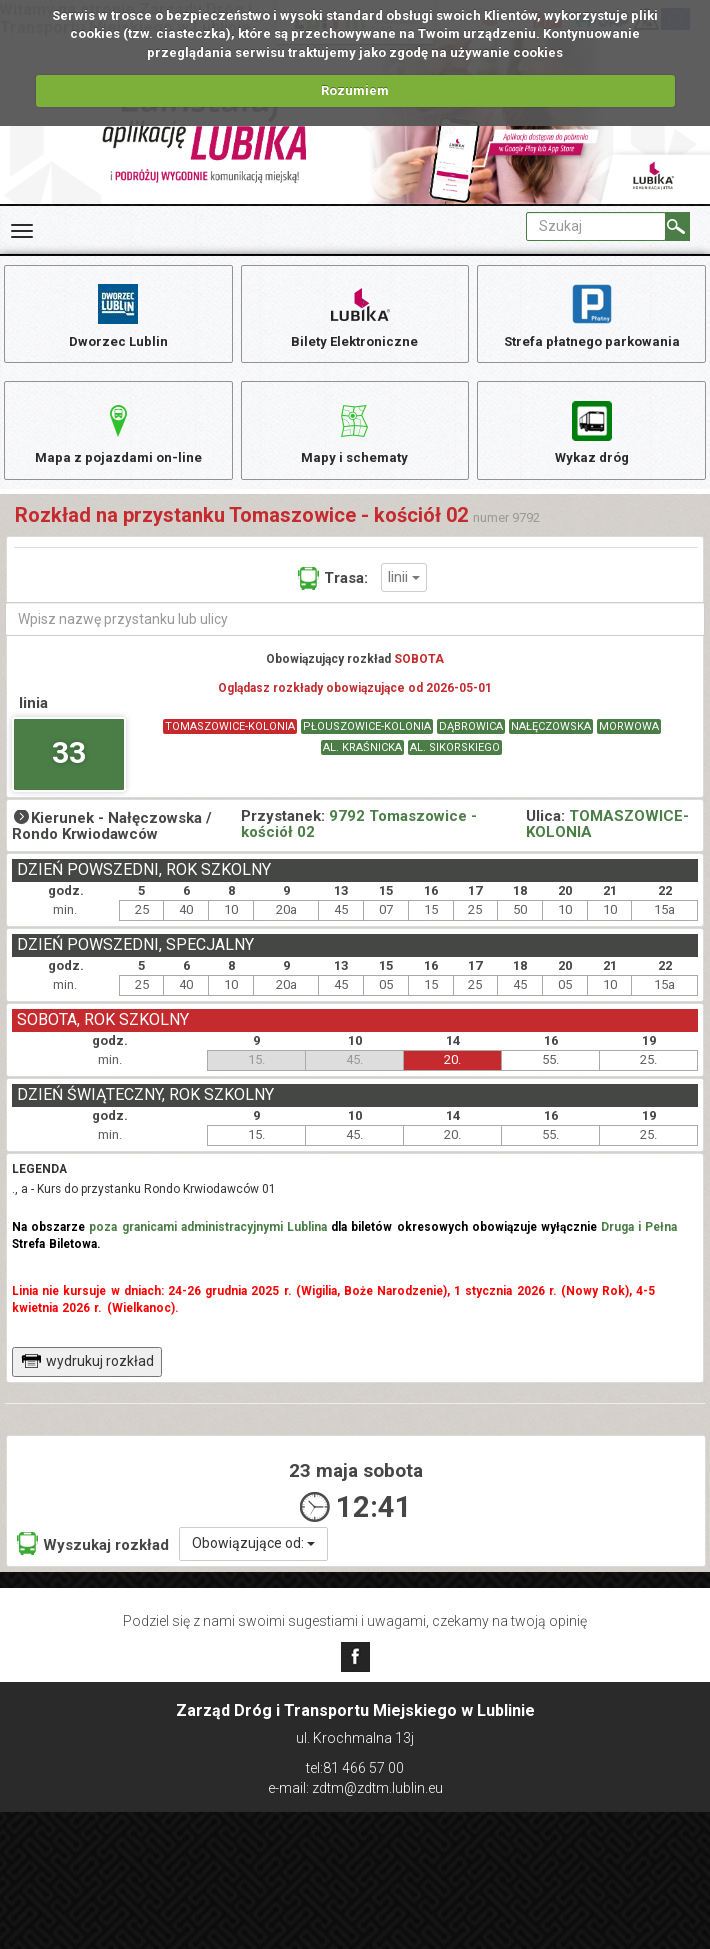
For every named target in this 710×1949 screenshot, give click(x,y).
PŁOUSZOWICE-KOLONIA (367, 743)
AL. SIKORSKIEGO (455, 764)
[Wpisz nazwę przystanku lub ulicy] (355, 636)
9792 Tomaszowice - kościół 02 (359, 841)
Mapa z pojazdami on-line (118, 440)
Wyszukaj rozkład (93, 1559)
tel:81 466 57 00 (355, 1769)
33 (69, 769)
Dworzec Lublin (118, 315)
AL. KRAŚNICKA (362, 764)
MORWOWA (629, 743)
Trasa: (333, 595)
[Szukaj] (677, 226)
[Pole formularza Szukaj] (596, 226)
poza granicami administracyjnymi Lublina (208, 1243)
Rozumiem (355, 90)
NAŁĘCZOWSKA (551, 743)
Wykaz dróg (591, 440)
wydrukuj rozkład (87, 1377)
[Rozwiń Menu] (22, 231)
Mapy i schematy (354, 440)
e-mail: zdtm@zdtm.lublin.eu (355, 1788)
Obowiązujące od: (253, 1559)
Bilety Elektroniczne (355, 315)
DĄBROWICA (471, 743)
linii (404, 593)
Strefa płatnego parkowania (591, 315)
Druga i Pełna (639, 1243)
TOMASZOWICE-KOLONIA (230, 743)
